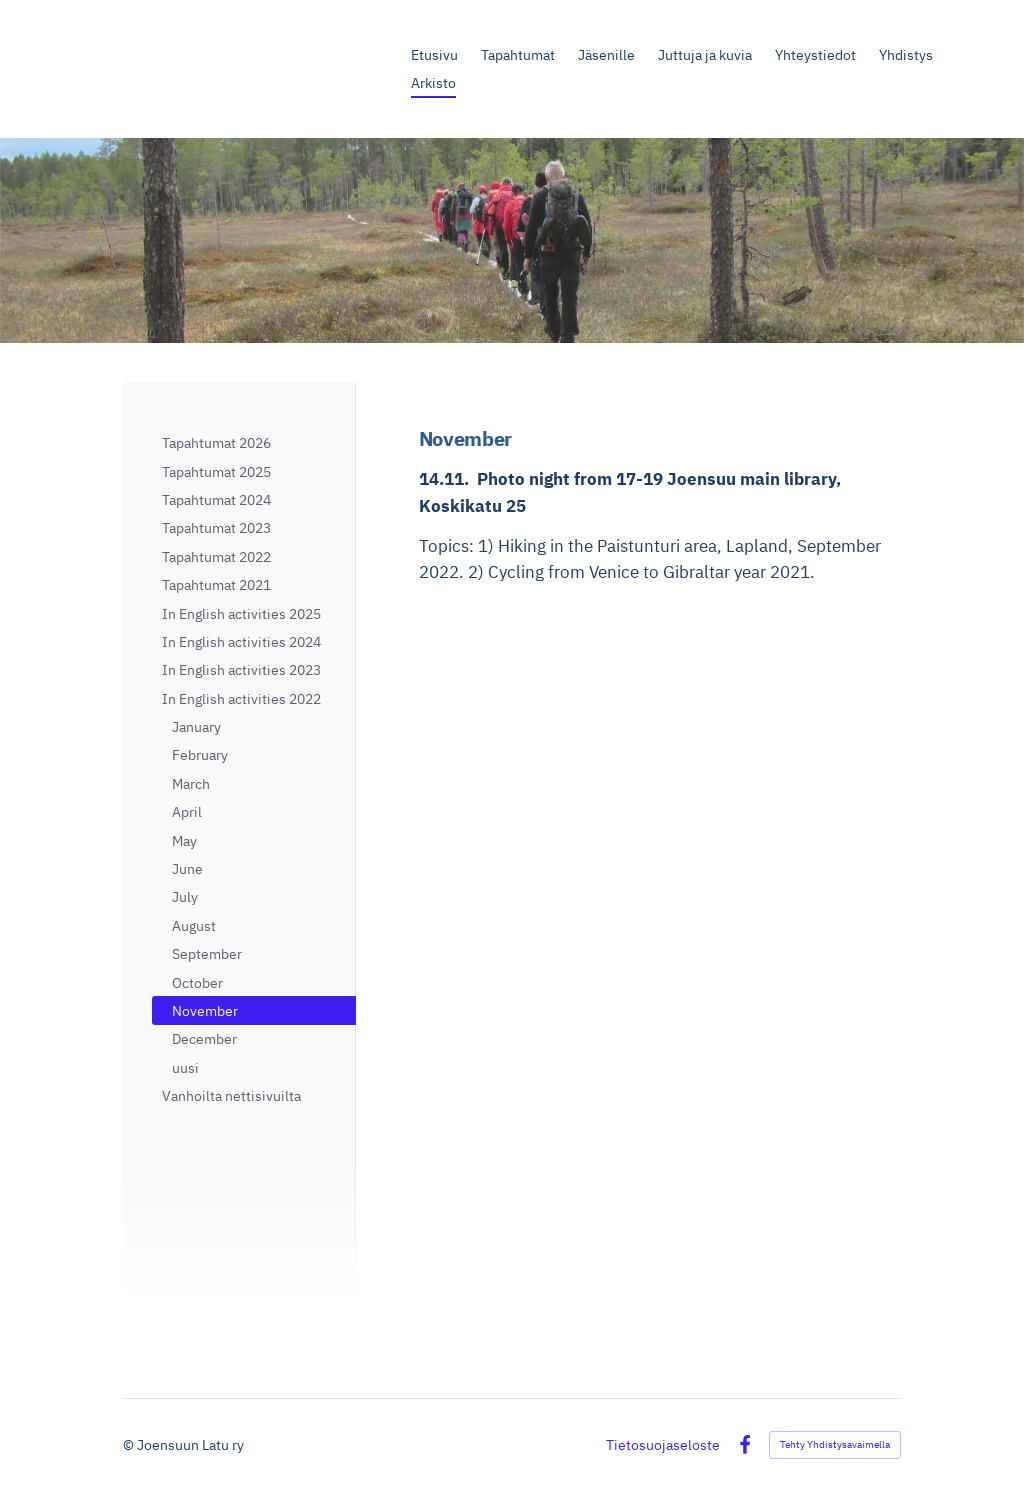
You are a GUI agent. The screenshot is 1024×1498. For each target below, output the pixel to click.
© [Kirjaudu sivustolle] (130, 1444)
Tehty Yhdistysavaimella (835, 1444)
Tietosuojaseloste (663, 1445)
